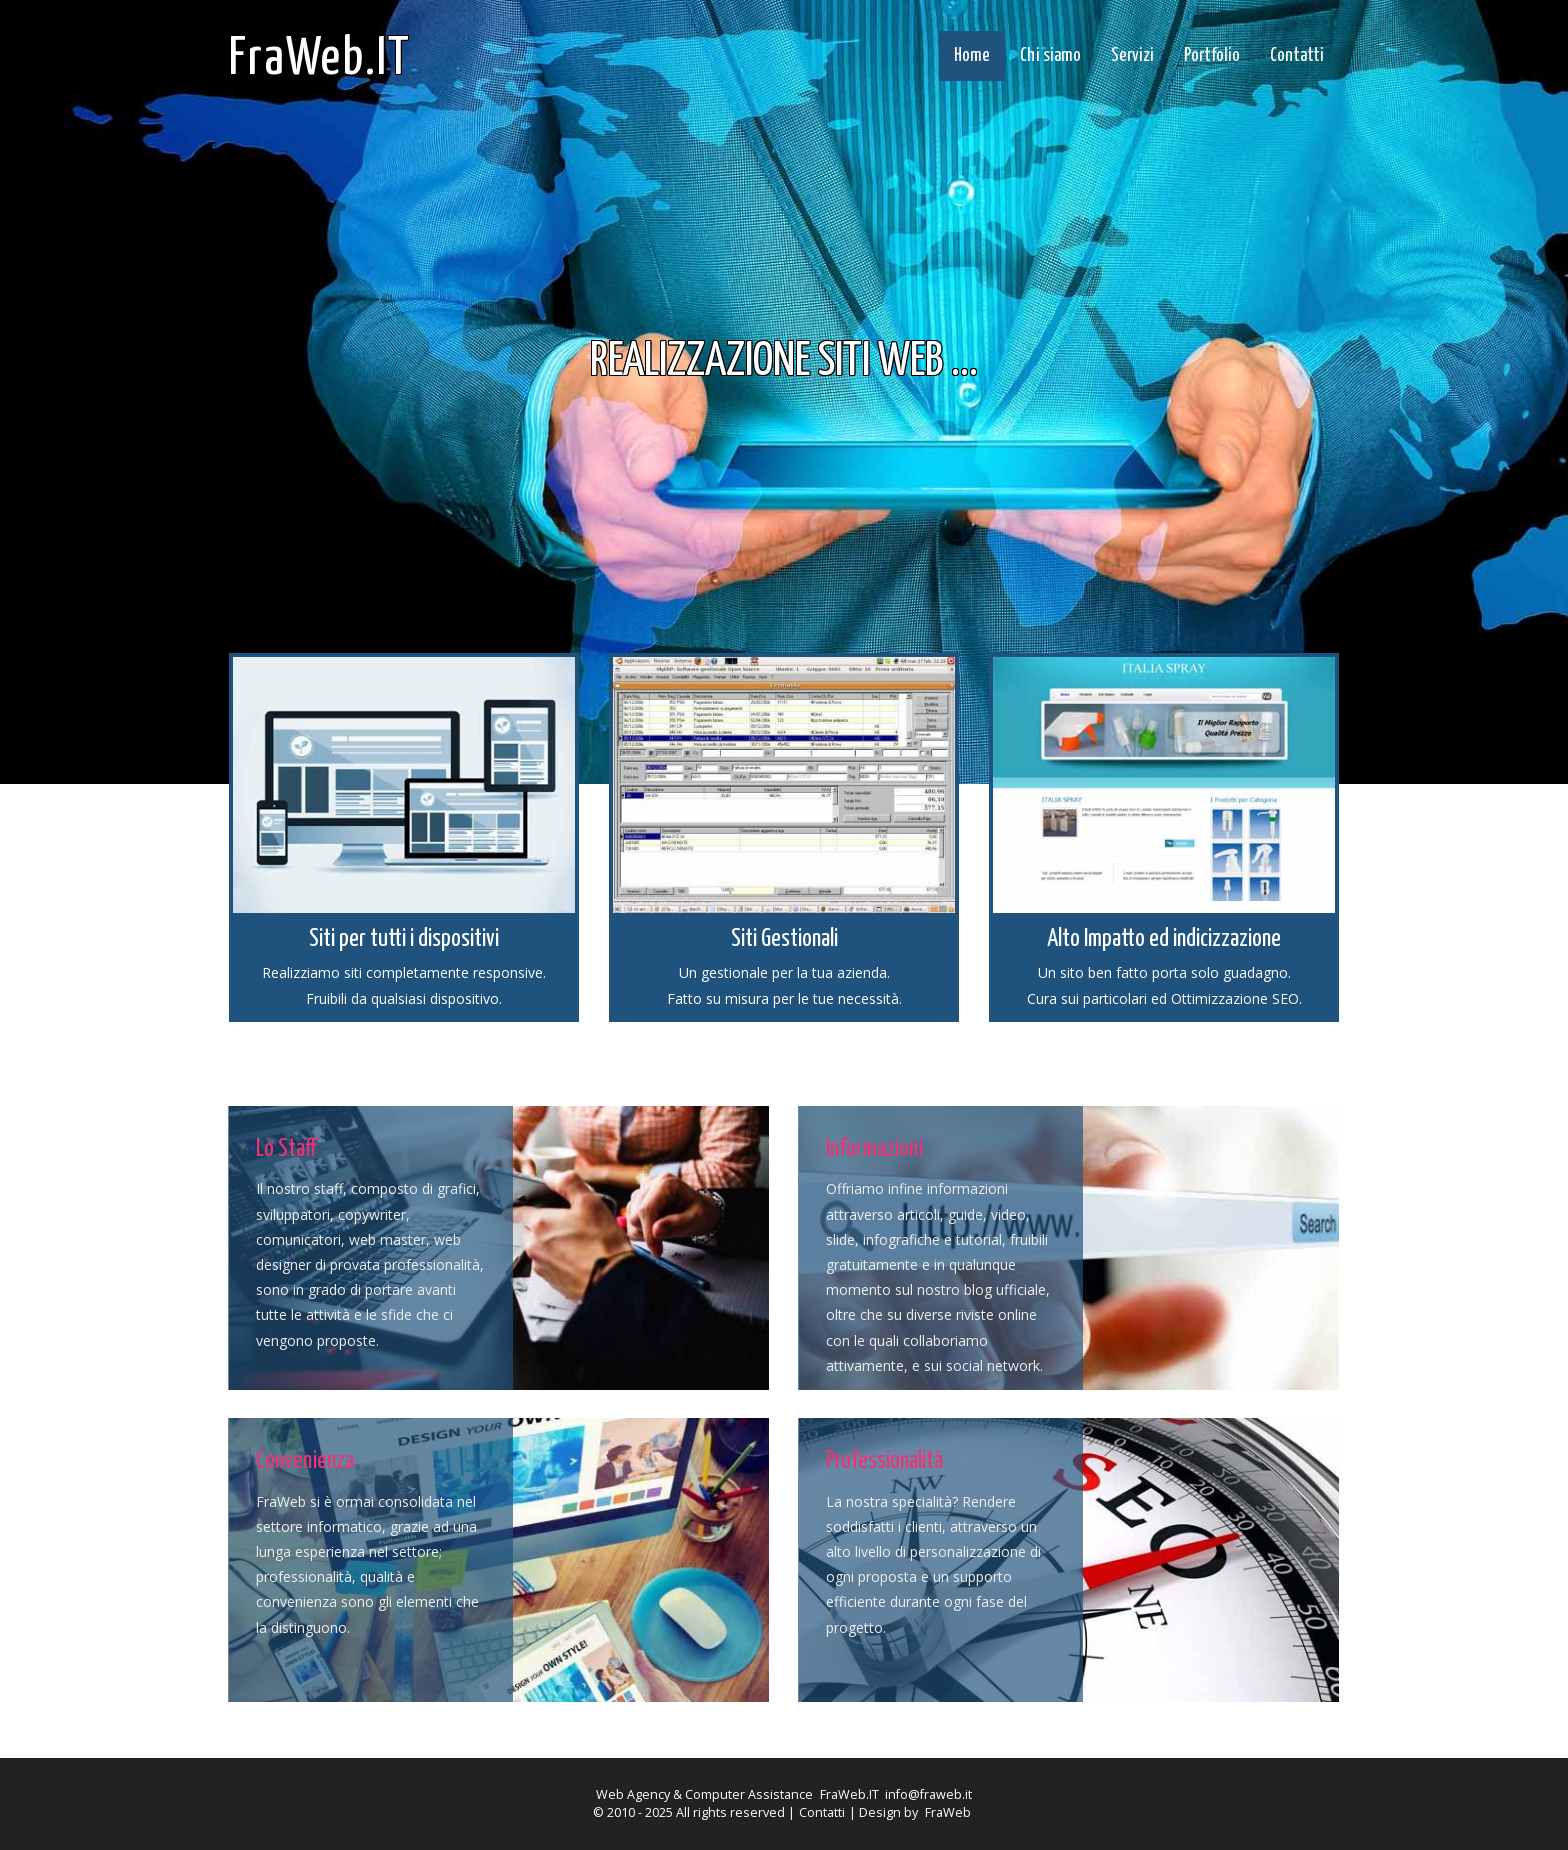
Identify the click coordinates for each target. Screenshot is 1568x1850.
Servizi (1132, 56)
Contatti (1297, 56)
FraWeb (948, 1812)
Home (972, 56)
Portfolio (1212, 56)
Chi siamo (1050, 56)
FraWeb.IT (320, 59)
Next (1164, 296)
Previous (404, 296)
